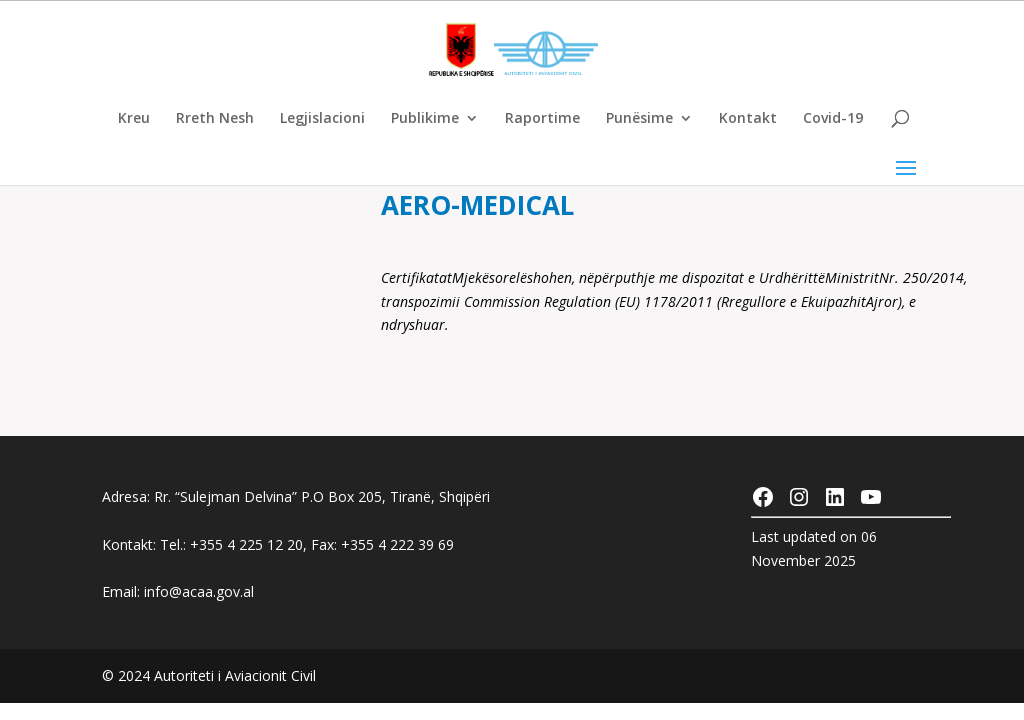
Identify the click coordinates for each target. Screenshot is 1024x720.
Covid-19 (833, 119)
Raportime (542, 119)
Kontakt (748, 119)
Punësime (639, 119)
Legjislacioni (322, 119)
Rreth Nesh (215, 119)
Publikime (425, 119)
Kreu (134, 119)
